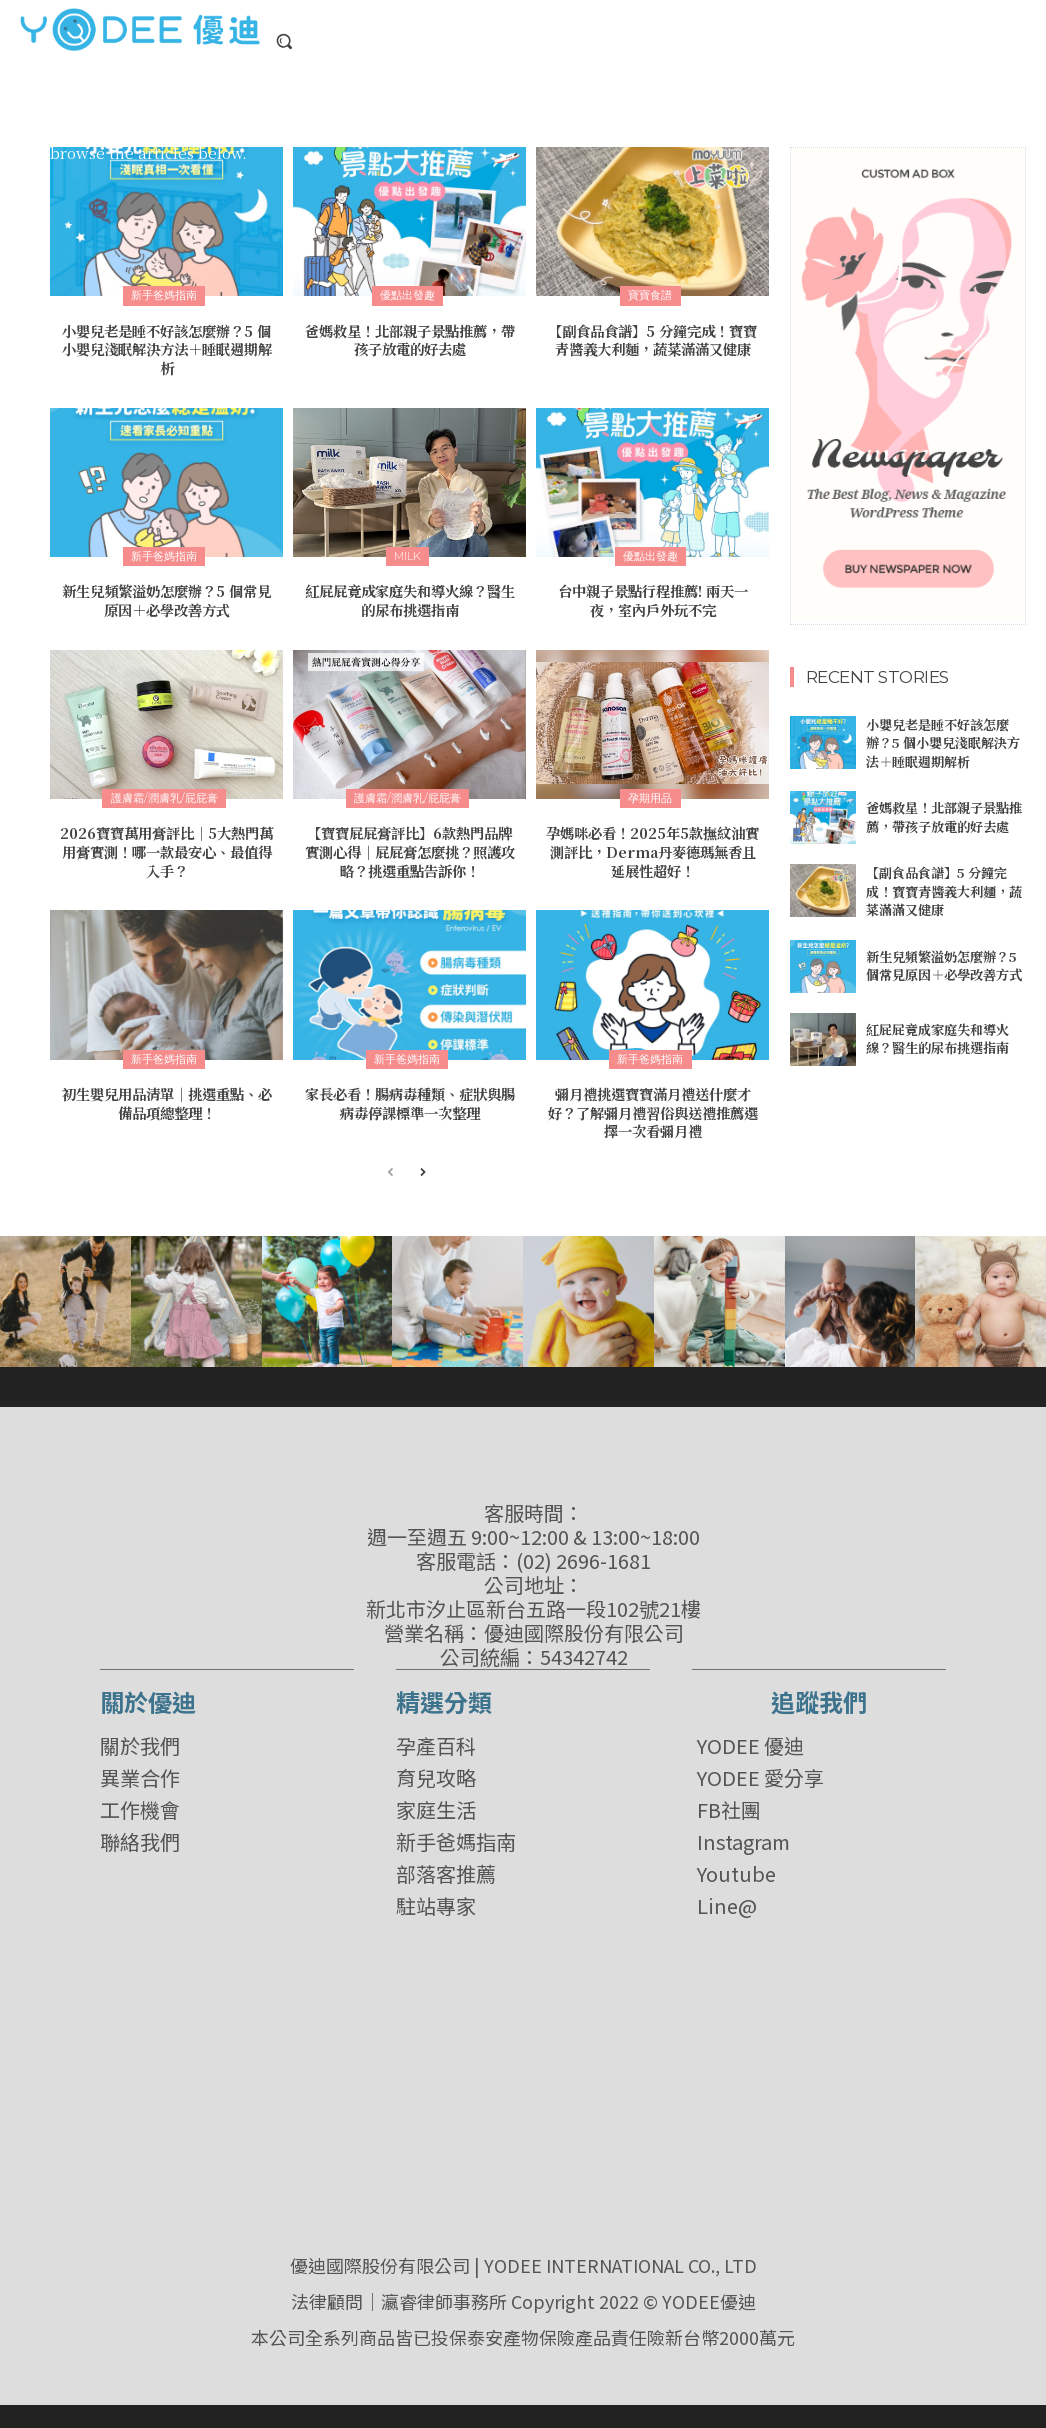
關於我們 (140, 1739)
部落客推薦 (446, 1867)
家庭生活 (436, 1803)
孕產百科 (436, 1739)
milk (407, 554)
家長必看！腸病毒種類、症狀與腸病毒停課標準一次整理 (410, 1097)
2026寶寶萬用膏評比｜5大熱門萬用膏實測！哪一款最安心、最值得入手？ (166, 848)
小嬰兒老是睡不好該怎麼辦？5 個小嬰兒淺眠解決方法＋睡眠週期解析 (167, 348)
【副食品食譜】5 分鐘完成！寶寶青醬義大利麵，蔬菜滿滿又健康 (652, 339)
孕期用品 (650, 795)
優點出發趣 (407, 295)
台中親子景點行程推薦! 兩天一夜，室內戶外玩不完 (653, 598)
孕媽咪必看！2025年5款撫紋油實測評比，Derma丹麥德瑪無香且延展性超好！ (652, 848)
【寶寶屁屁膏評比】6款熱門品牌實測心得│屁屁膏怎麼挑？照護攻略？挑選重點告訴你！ (410, 848)
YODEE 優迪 (750, 1739)
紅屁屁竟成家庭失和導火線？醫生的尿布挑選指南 (410, 598)
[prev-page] (390, 1166)
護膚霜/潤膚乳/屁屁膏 (164, 795)
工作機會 (140, 1803)
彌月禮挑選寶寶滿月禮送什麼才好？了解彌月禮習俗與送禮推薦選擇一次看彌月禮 (653, 1106)
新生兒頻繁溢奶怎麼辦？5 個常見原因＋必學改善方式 (166, 598)
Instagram (743, 1835)
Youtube (736, 1867)
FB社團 (729, 1803)
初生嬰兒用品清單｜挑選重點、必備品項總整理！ (167, 1097)
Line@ (727, 1899)
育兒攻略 (436, 1771)
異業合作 (140, 1771)
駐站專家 (436, 1899)
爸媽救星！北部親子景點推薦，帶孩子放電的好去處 (410, 339)
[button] (284, 41)
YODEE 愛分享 (760, 1771)
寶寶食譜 (650, 295)
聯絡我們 (140, 1835)
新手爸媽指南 (164, 295)
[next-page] (422, 1166)
